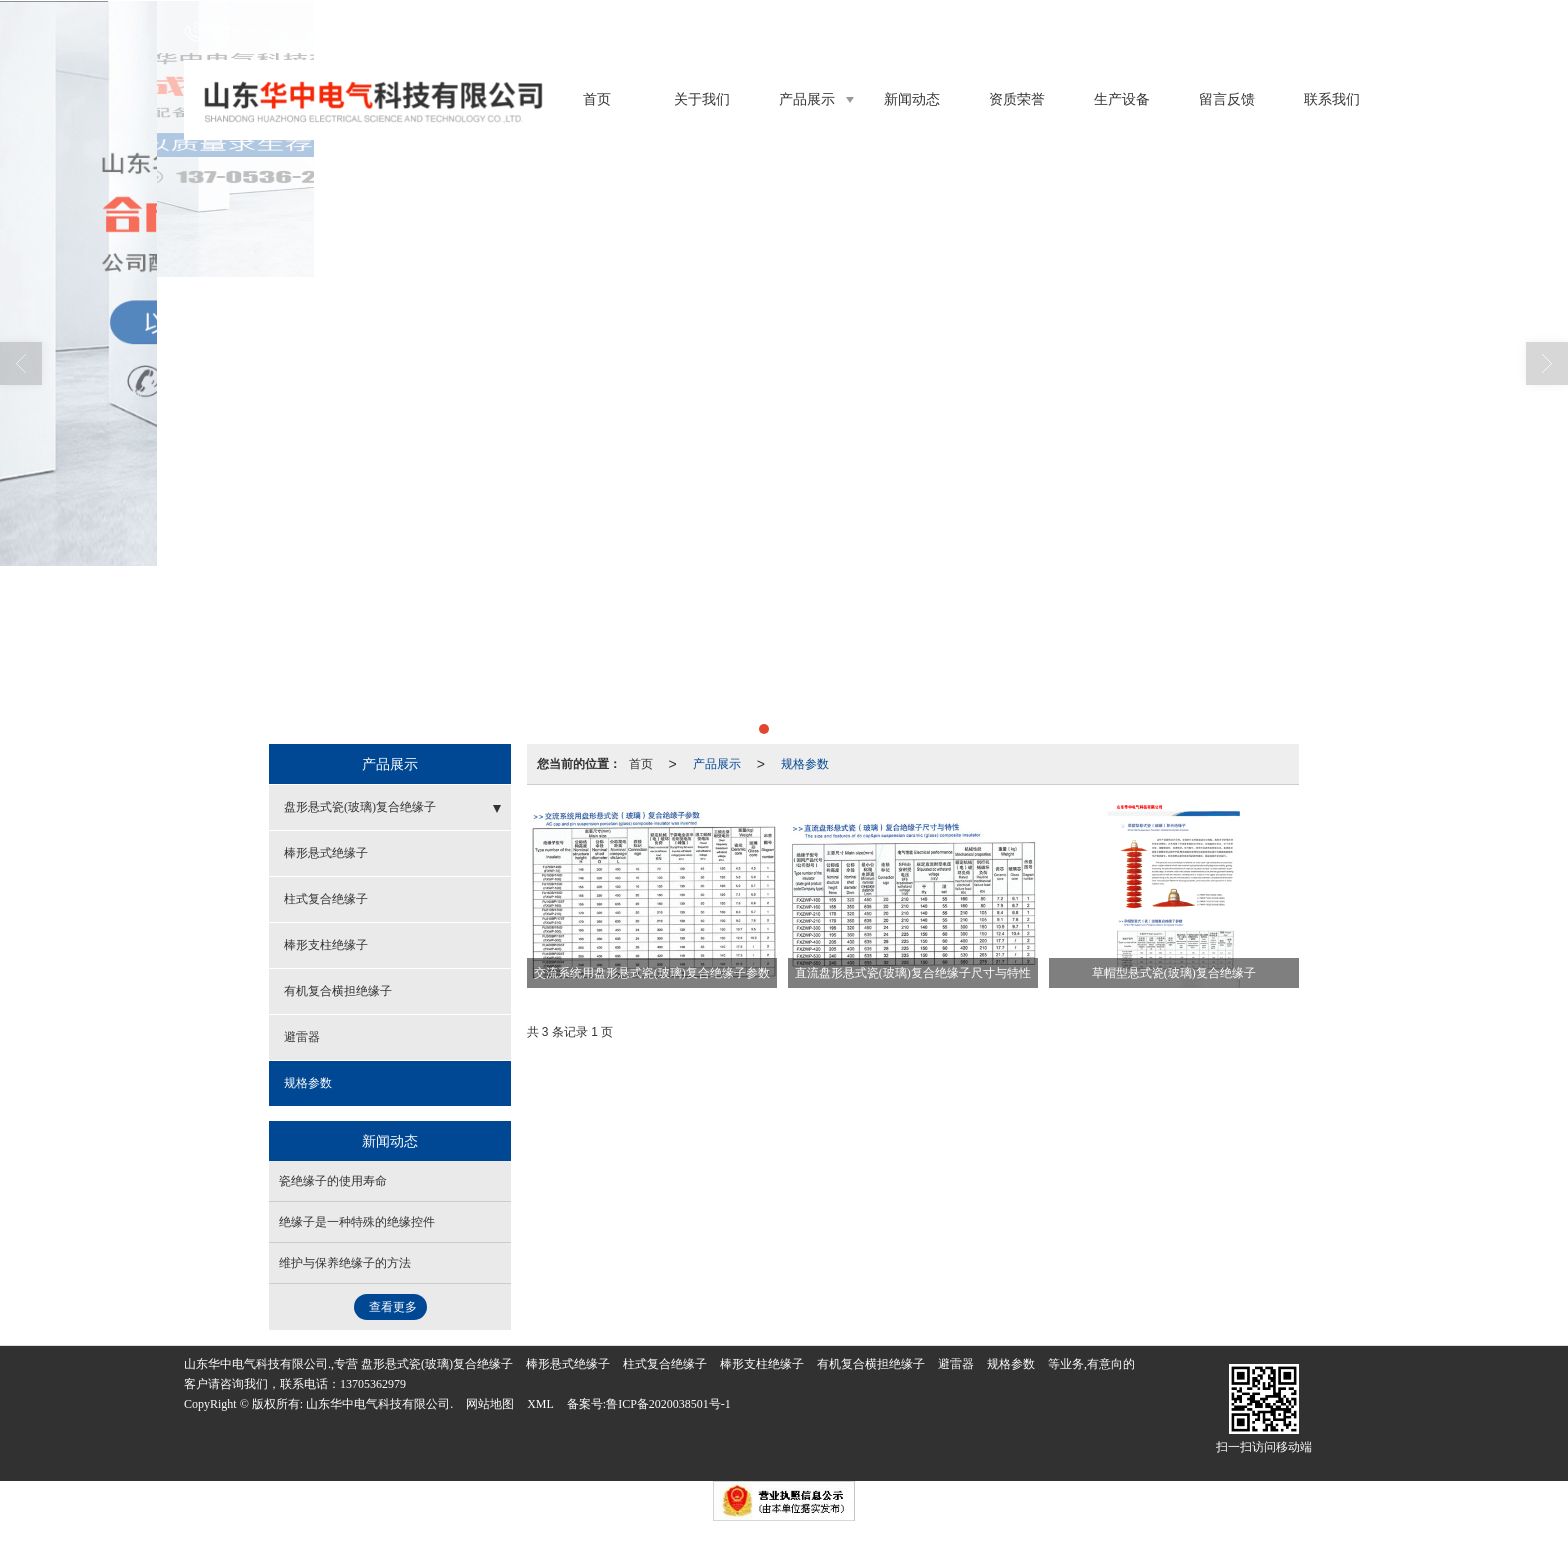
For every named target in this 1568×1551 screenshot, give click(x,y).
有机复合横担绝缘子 (338, 991)
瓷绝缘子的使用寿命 (333, 1181)
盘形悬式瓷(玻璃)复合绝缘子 (360, 807)
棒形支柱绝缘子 (326, 945)
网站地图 (490, 1404)
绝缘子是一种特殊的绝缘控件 (357, 1222)
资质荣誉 (1017, 99)
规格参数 (805, 764)
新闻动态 (912, 99)
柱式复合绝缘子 (326, 899)
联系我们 (1332, 99)
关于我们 (702, 99)
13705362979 (373, 1384)
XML (540, 1404)
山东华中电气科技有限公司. (379, 1404)
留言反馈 (1227, 99)
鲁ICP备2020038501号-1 (668, 1404)
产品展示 (807, 99)
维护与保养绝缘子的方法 (345, 1263)
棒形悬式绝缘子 (326, 853)
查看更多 (393, 1307)
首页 (597, 99)
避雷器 (302, 1037)
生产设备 (1122, 99)
